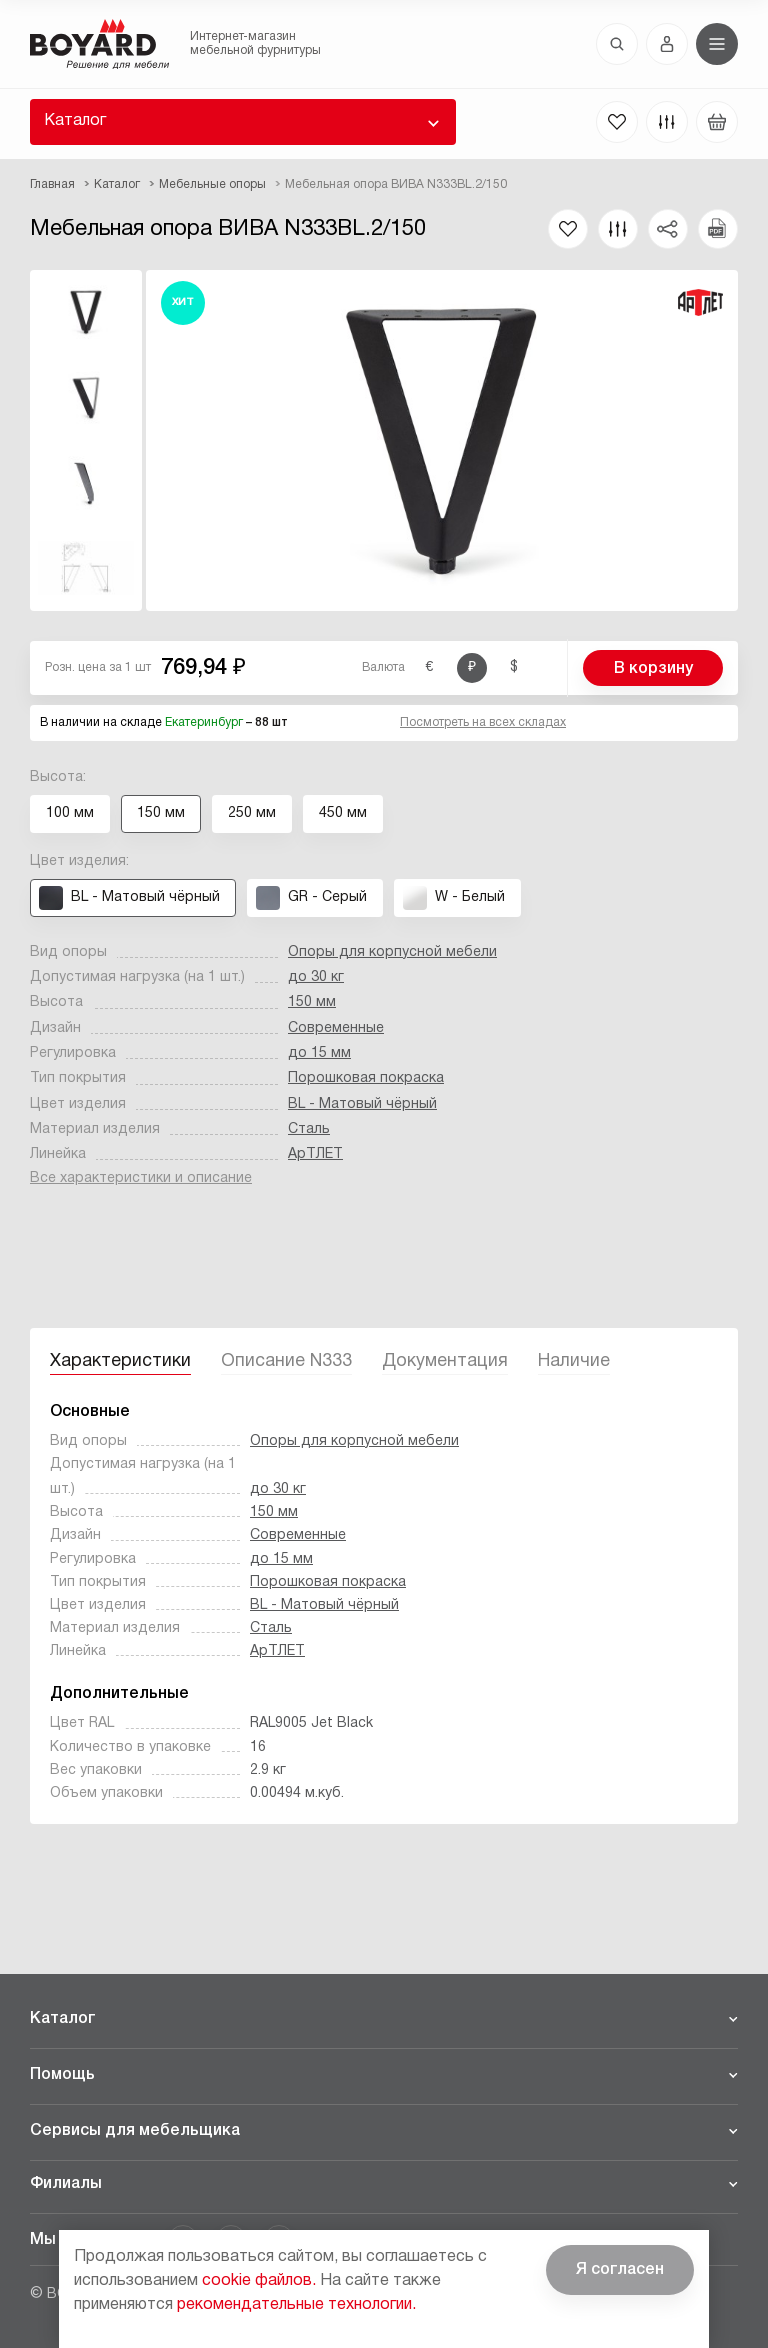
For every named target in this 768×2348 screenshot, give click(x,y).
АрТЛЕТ (315, 1154)
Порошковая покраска (366, 1078)
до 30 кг (316, 977)
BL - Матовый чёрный (362, 1104)
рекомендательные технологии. (296, 2305)
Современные (336, 1028)
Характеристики (120, 1361)
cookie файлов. (259, 2281)
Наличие (574, 1361)
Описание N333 (286, 1361)
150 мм (312, 1002)
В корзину (653, 669)
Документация (445, 1361)
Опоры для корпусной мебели (392, 952)
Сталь (309, 1129)
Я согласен (620, 2270)
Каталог (75, 121)
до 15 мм (319, 1053)
